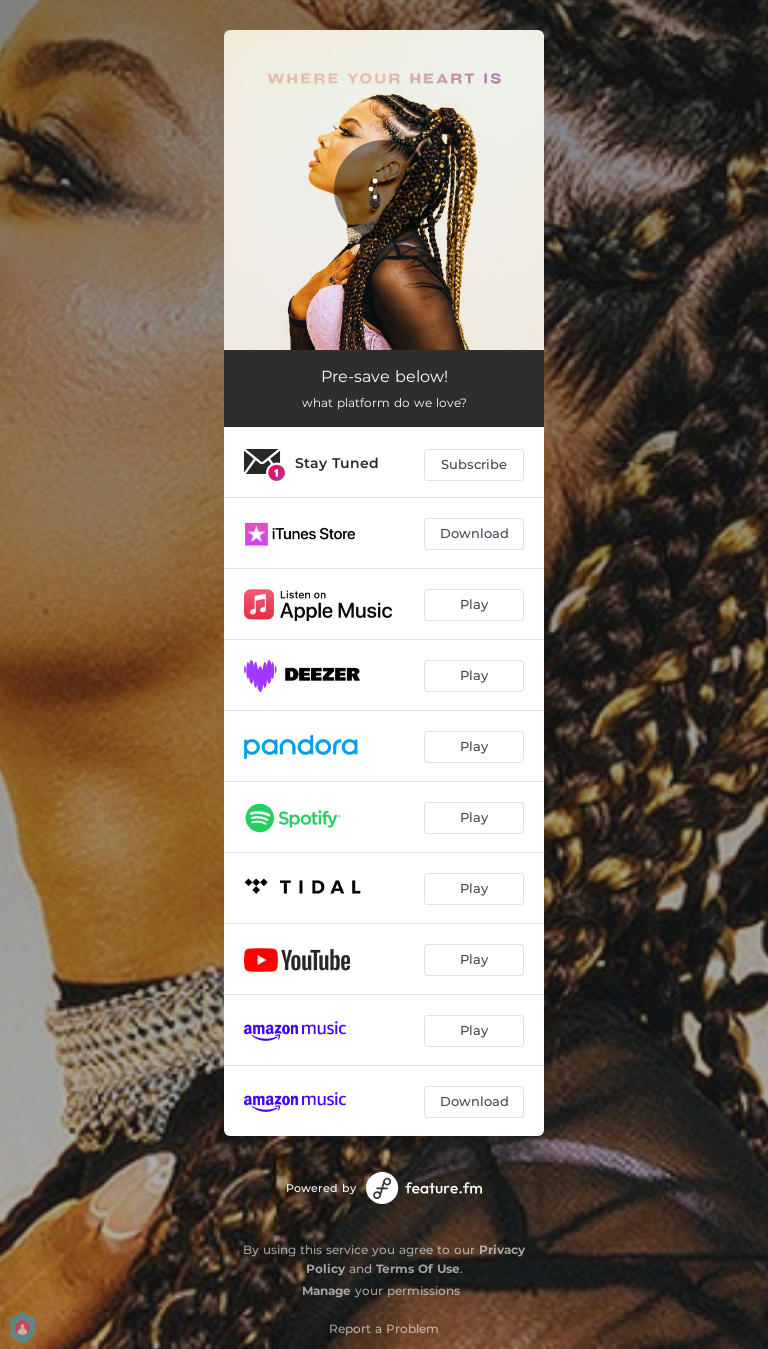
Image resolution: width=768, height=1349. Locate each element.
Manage (326, 1290)
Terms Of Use (418, 1268)
